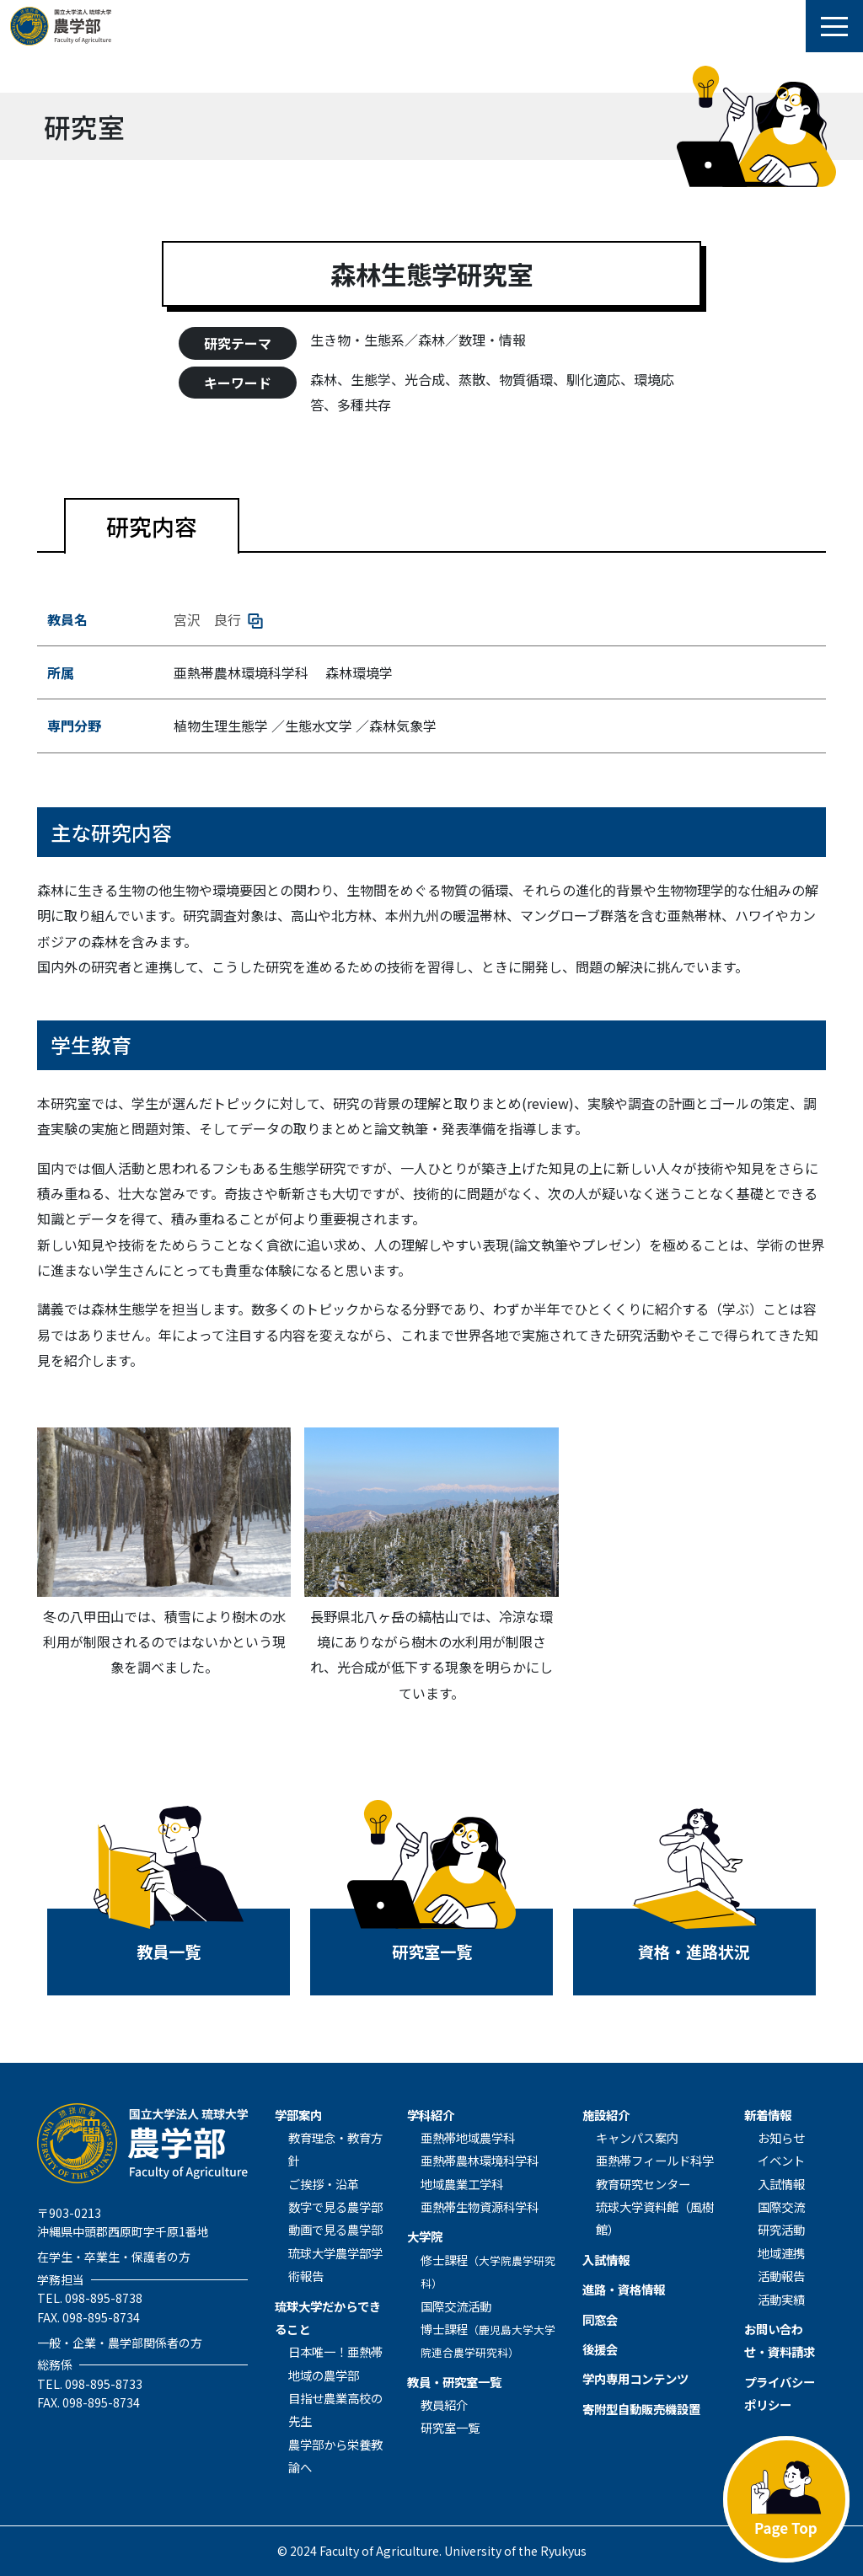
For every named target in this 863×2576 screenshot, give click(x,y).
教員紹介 (444, 2404)
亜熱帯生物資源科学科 (480, 2206)
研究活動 (781, 2229)
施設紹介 (606, 2114)
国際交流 (781, 2206)
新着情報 (767, 2114)
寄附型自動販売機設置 (641, 2409)
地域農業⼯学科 (462, 2184)
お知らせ (781, 2137)
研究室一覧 (450, 2427)
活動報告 (781, 2275)
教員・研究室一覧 (454, 2382)
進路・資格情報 (623, 2289)
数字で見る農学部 (335, 2206)
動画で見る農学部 (335, 2229)
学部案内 (298, 2114)
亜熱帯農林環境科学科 (480, 2160)
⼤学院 (424, 2236)
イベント (781, 2160)
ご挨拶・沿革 (323, 2184)
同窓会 (600, 2319)
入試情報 (606, 2259)
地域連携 (781, 2253)
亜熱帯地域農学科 (468, 2137)
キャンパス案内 (637, 2137)
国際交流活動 (456, 2306)
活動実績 (781, 2299)
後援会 (600, 2349)
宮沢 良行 (218, 619)
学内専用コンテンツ (635, 2378)
